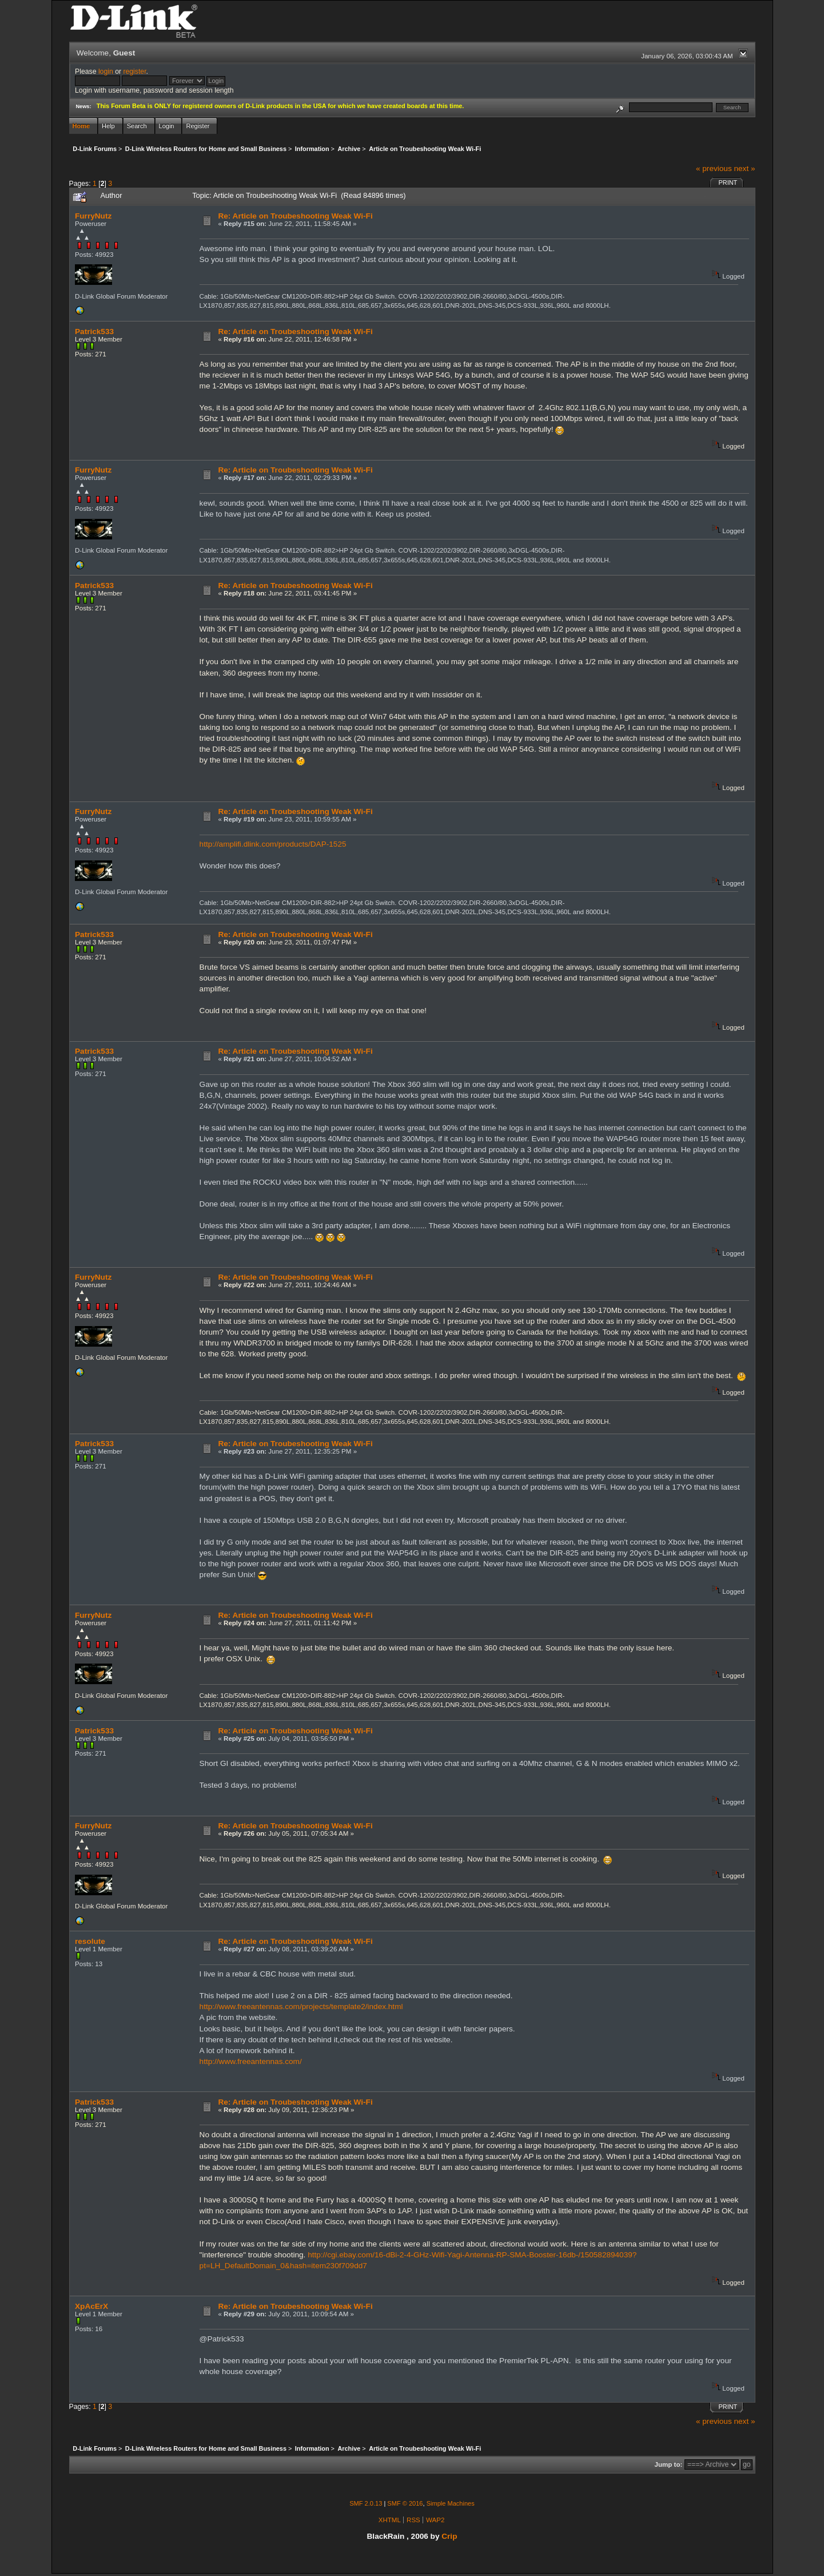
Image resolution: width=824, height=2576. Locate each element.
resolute (90, 1941)
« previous (714, 168)
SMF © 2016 (405, 2503)
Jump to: (669, 2464)
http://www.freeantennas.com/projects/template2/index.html (301, 2006)
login (105, 72)
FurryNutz (93, 216)
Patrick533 (94, 331)
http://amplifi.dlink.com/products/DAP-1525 (273, 844)
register (134, 72)
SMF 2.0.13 (365, 2503)
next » (744, 168)
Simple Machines (451, 2503)
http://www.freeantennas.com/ (251, 2061)
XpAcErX (91, 2306)
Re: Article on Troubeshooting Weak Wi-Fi (295, 216)
